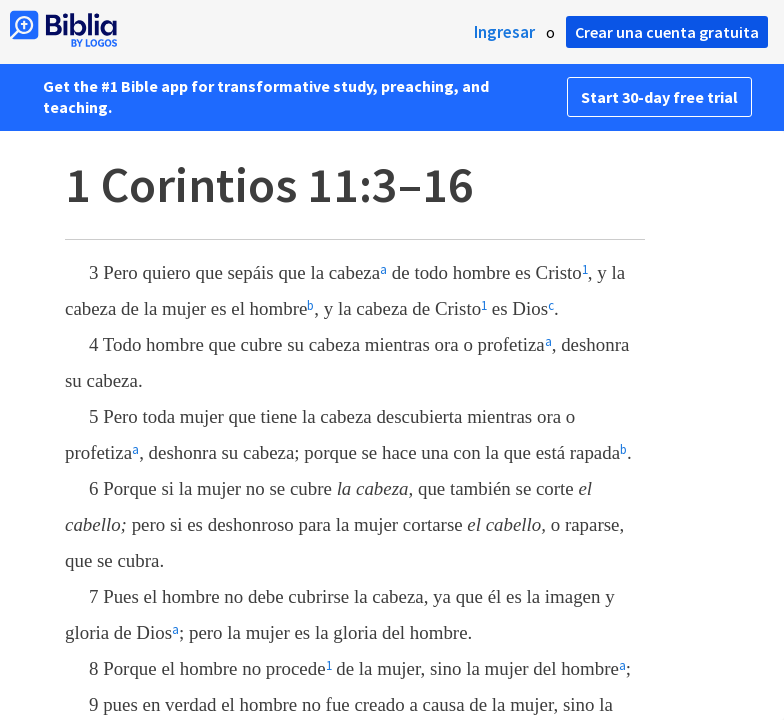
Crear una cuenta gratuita (667, 32)
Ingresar (504, 32)
